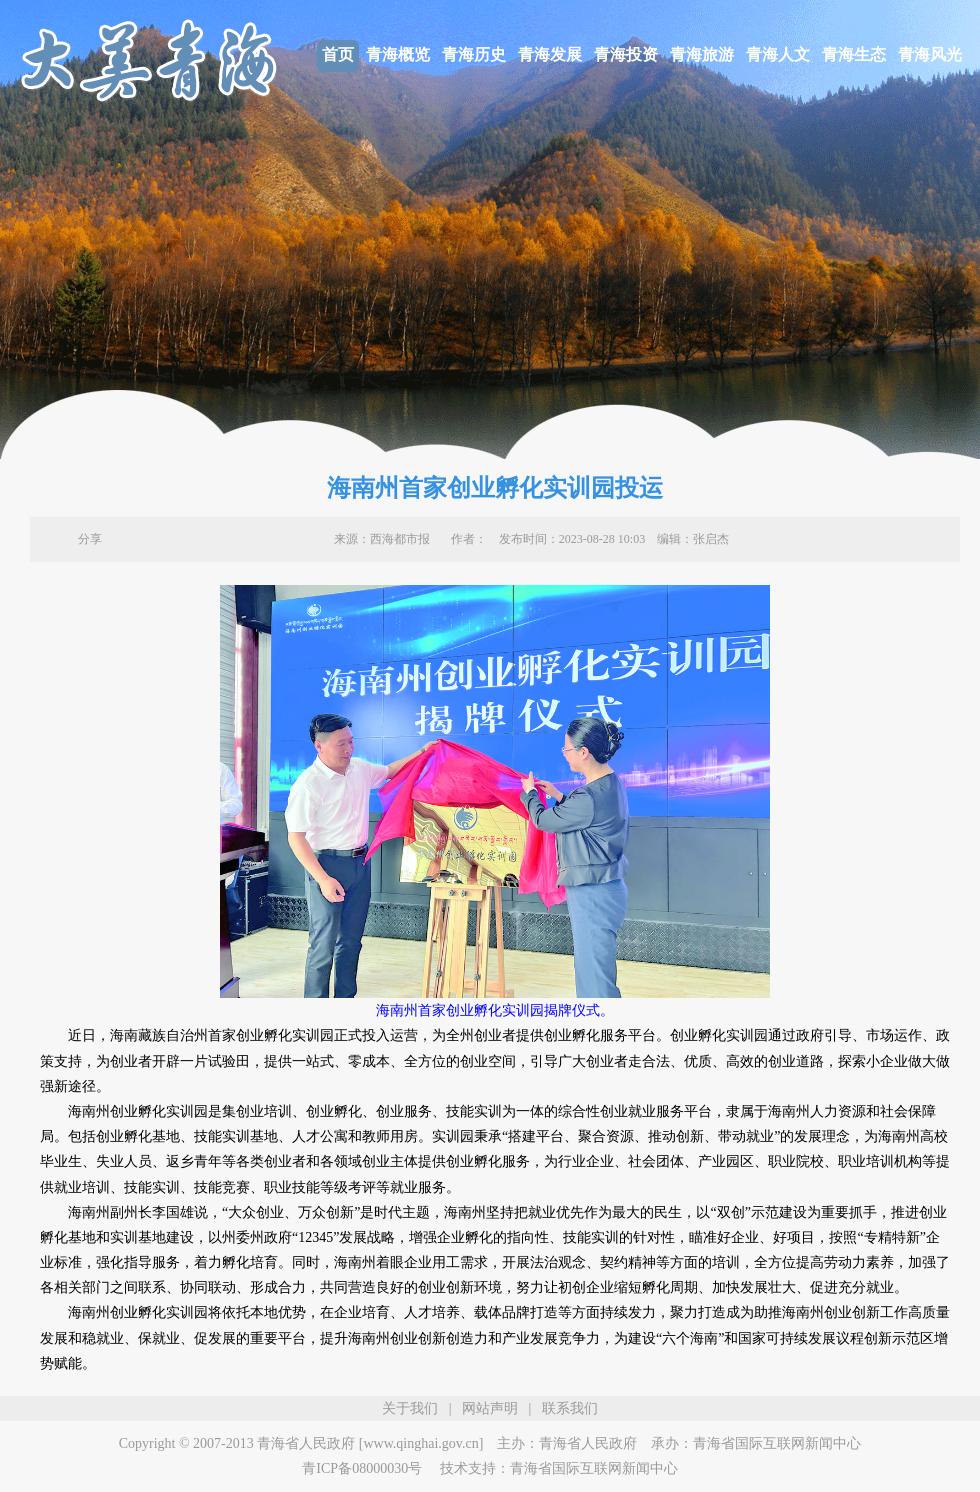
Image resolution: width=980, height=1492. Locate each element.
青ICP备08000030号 (362, 1468)
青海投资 (626, 54)
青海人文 (778, 54)
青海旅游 (702, 54)
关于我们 (410, 1408)
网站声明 (490, 1408)
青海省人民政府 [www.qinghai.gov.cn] (370, 1443)
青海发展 (550, 54)
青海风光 (930, 54)
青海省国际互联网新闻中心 (777, 1443)
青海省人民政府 (588, 1443)
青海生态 (854, 54)
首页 (338, 54)
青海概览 (398, 54)
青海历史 (474, 54)
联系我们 (570, 1408)
